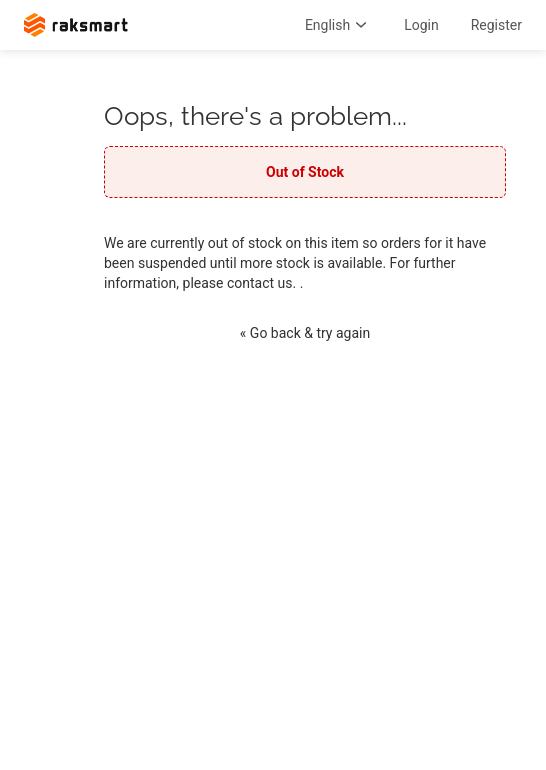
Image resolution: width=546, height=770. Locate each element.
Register (496, 25)
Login (421, 25)
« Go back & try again (305, 333)
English (338, 25)
